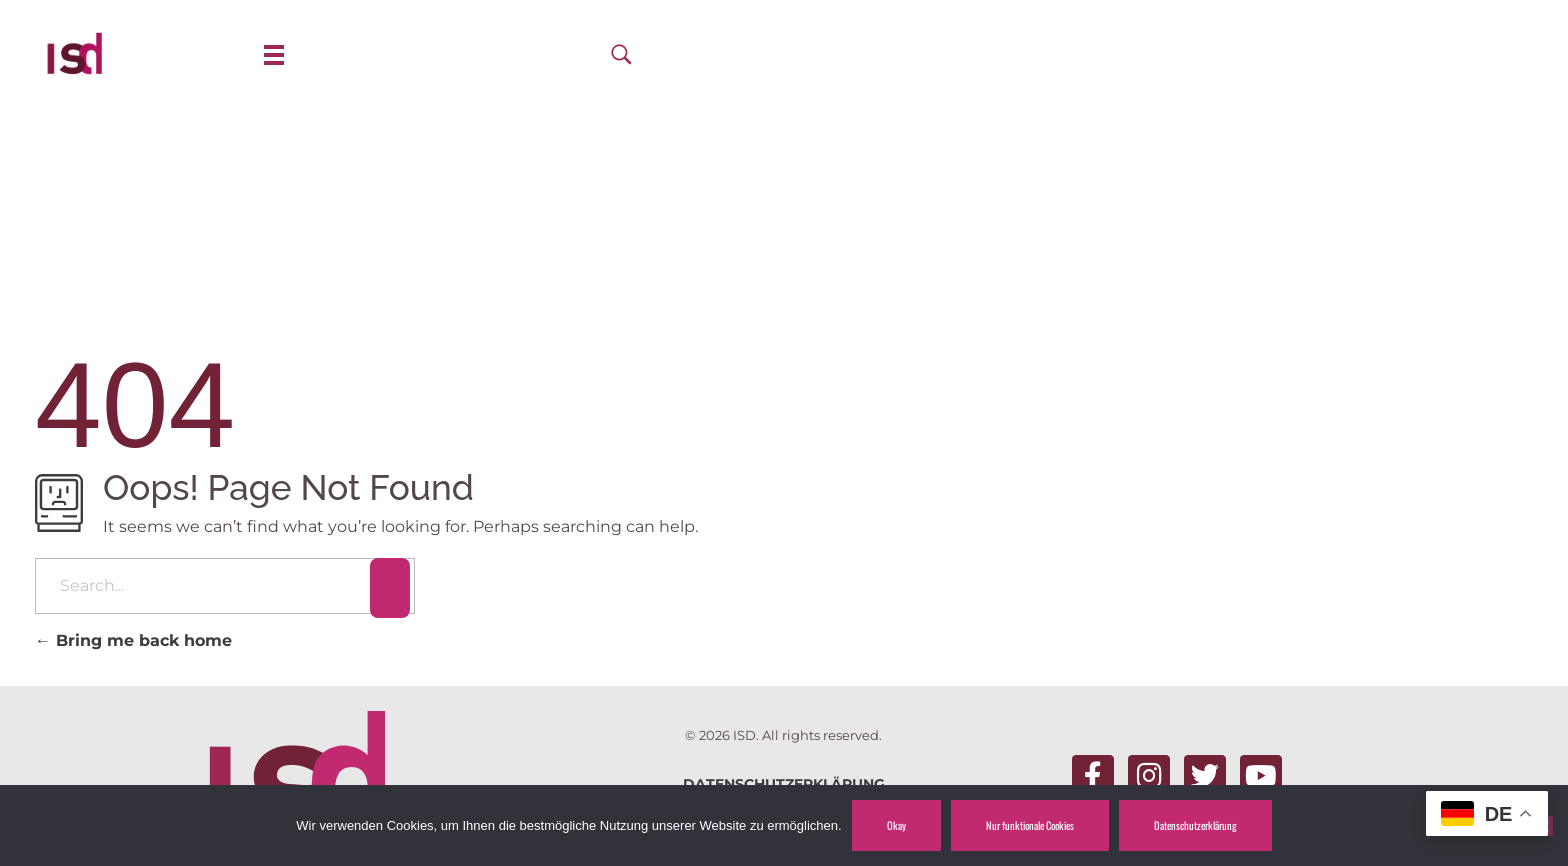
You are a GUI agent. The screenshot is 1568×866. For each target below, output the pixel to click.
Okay (896, 825)
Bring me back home (133, 640)
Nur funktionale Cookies (1030, 825)
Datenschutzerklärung (1195, 825)
